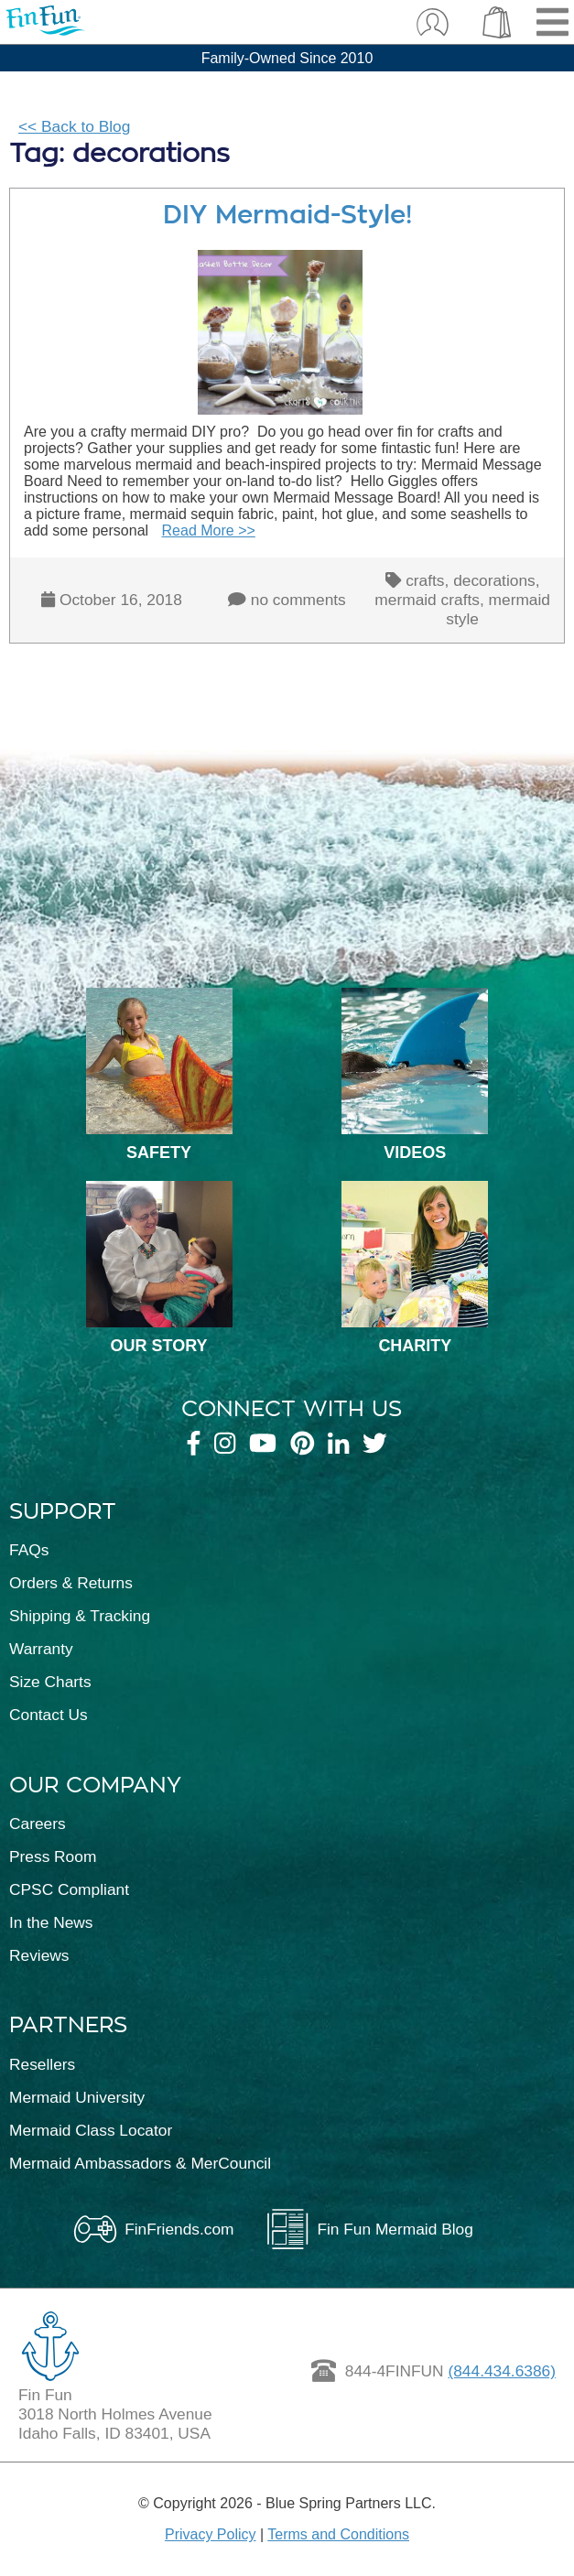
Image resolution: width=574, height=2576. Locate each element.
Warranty (41, 1649)
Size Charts (50, 1681)
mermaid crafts (427, 599)
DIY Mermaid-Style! (287, 215)
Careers (37, 1823)
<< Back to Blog (74, 126)
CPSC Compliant (69, 1889)
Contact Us (48, 1714)
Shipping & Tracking (79, 1616)
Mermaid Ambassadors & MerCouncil (140, 2163)
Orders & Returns (71, 1583)
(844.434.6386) (502, 2371)
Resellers (42, 2064)
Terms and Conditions (338, 2534)
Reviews (39, 1955)
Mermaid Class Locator (90, 2130)
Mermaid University (77, 2097)
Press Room (52, 1856)
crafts (425, 580)
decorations (494, 580)
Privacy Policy (210, 2534)
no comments (298, 599)
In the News (51, 1922)
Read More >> (208, 530)
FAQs (29, 1550)
